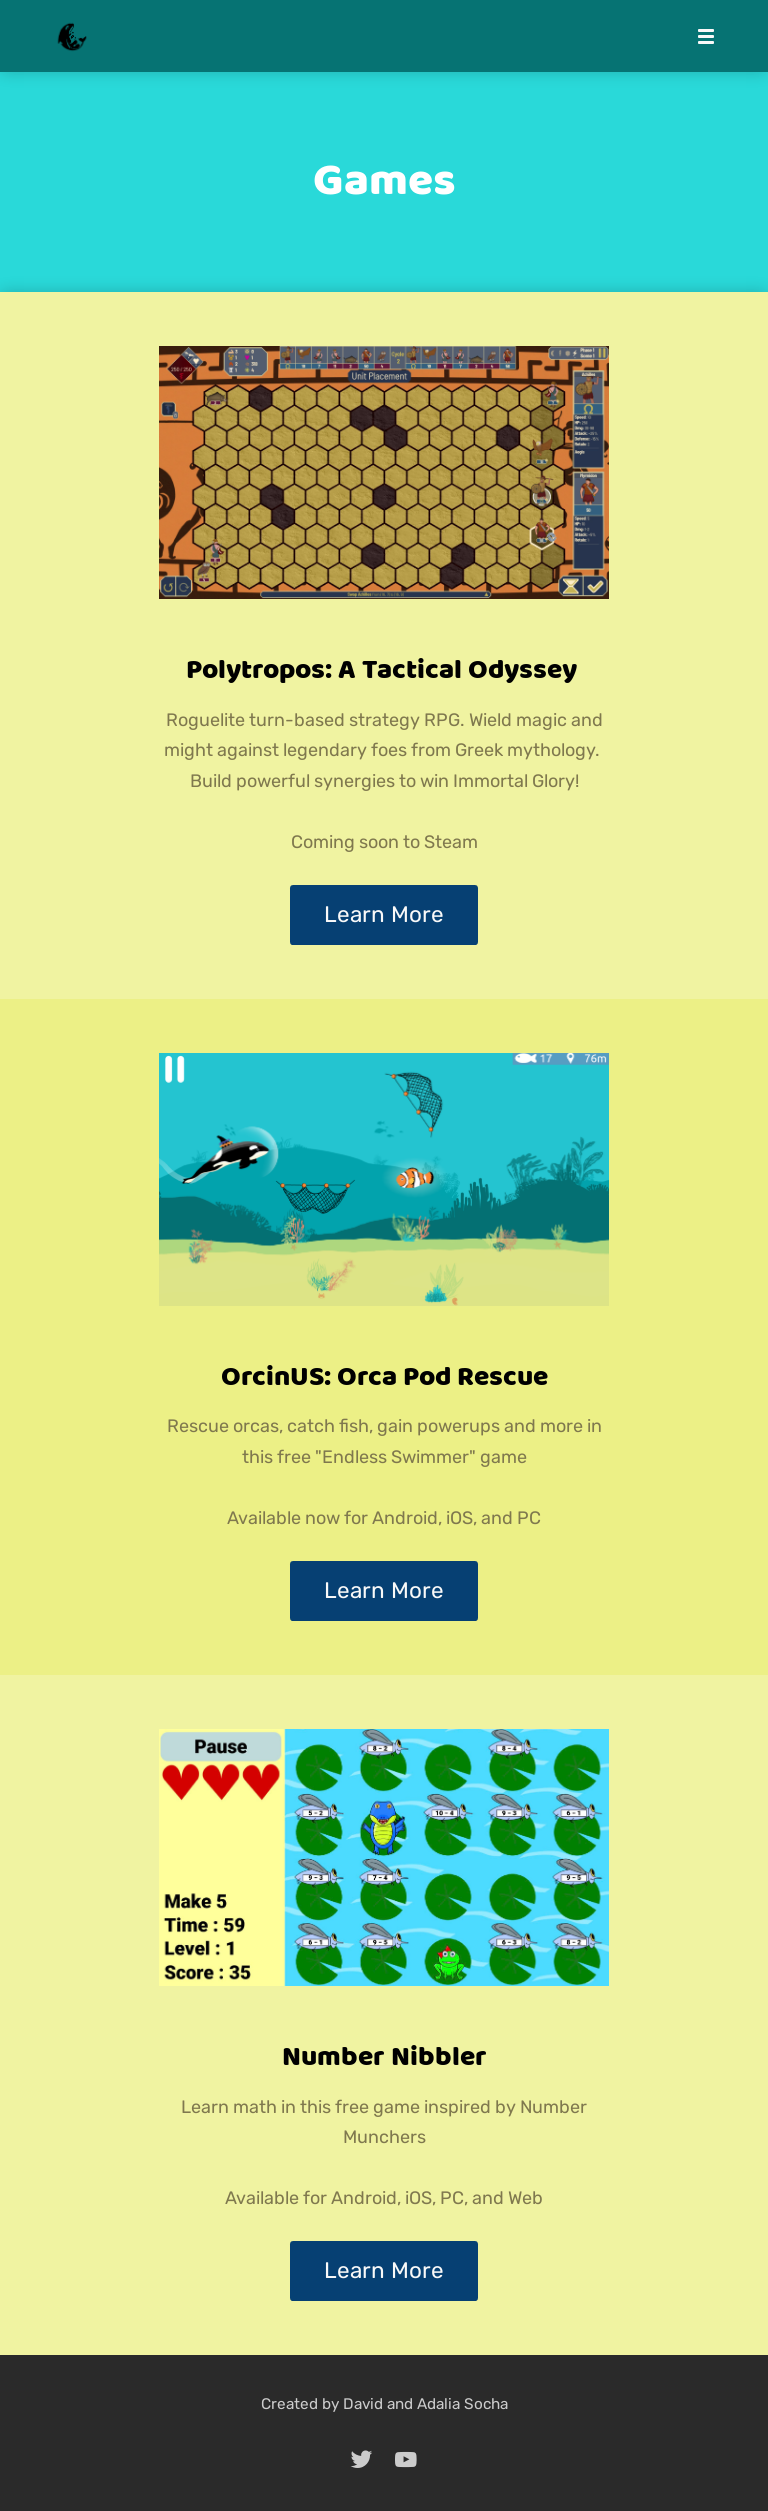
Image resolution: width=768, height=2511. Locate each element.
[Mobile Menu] (700, 36)
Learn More (384, 914)
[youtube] (406, 2459)
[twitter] (362, 2459)
